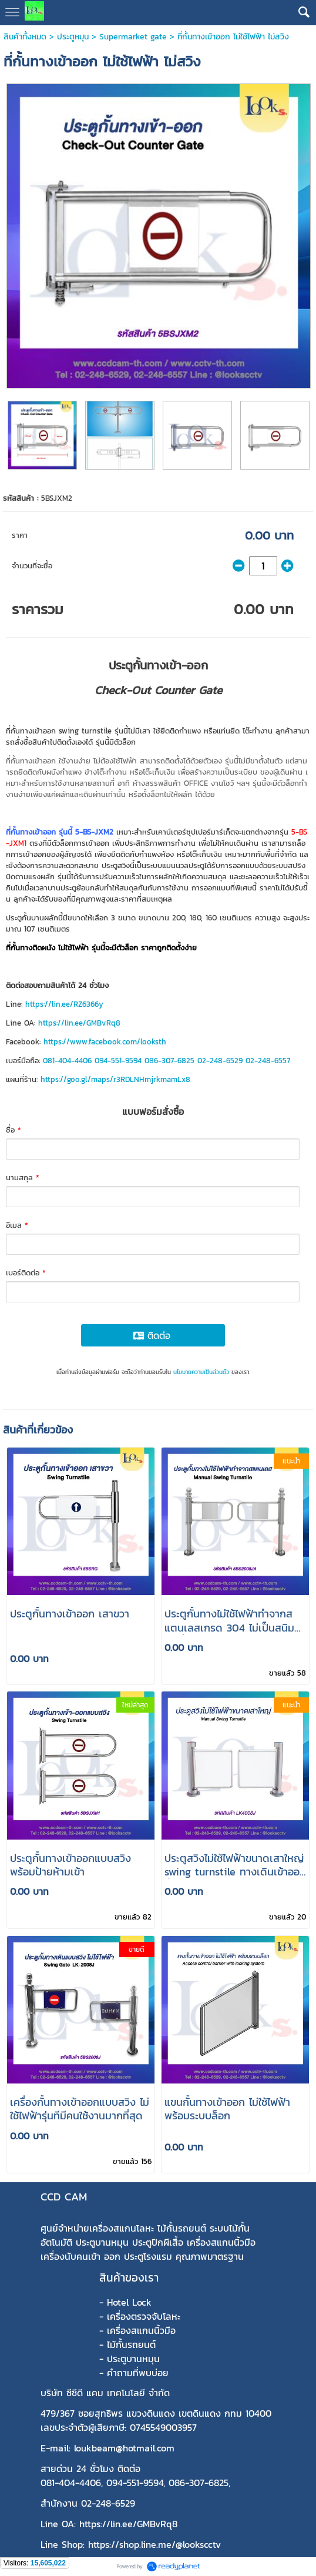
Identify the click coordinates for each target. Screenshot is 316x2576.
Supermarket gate (133, 37)
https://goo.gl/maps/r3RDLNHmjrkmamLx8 (115, 1079)
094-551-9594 (118, 1060)
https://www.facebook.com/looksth (104, 1041)
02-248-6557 (268, 1060)
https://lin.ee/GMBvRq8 (79, 1023)
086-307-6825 (169, 1060)
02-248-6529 (220, 1060)
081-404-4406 (67, 1060)
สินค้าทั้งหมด (25, 37)
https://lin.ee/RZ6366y (64, 1004)
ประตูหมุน (73, 37)
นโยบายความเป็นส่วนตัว (201, 1372)
